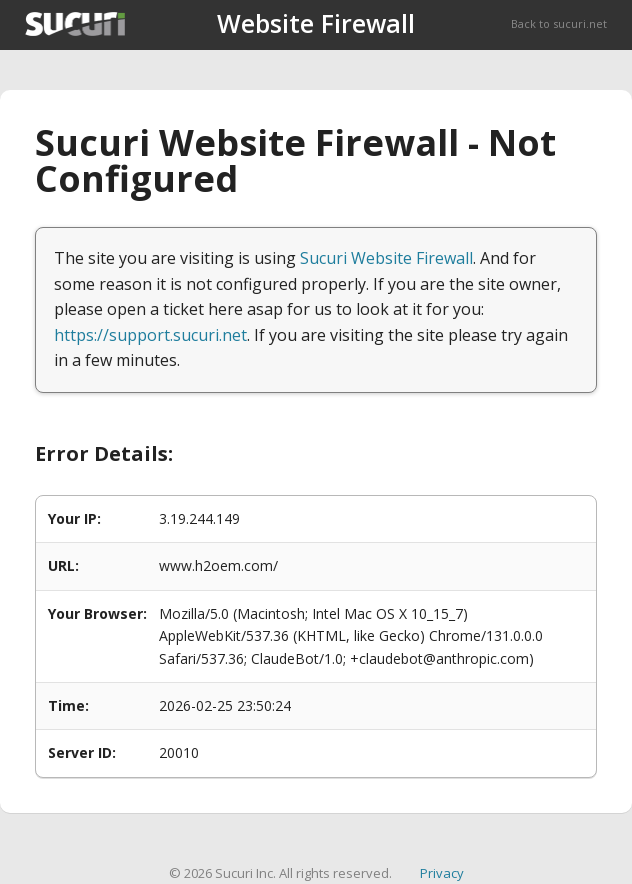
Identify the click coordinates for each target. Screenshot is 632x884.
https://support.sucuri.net (150, 335)
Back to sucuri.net (559, 23)
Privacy (442, 873)
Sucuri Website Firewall (386, 258)
